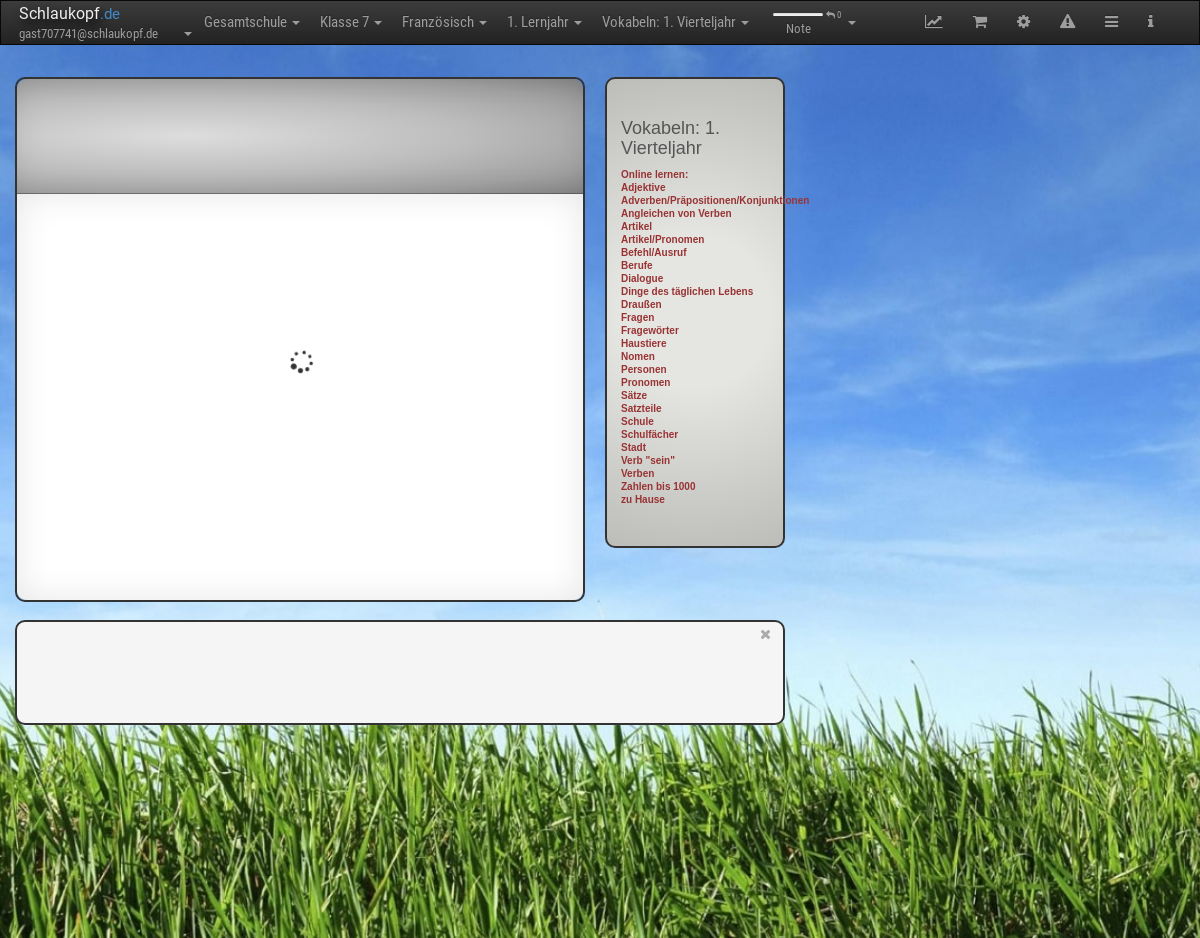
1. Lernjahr (544, 22)
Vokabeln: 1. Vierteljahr (675, 22)
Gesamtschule (252, 22)
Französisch (444, 22)
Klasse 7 (351, 22)
